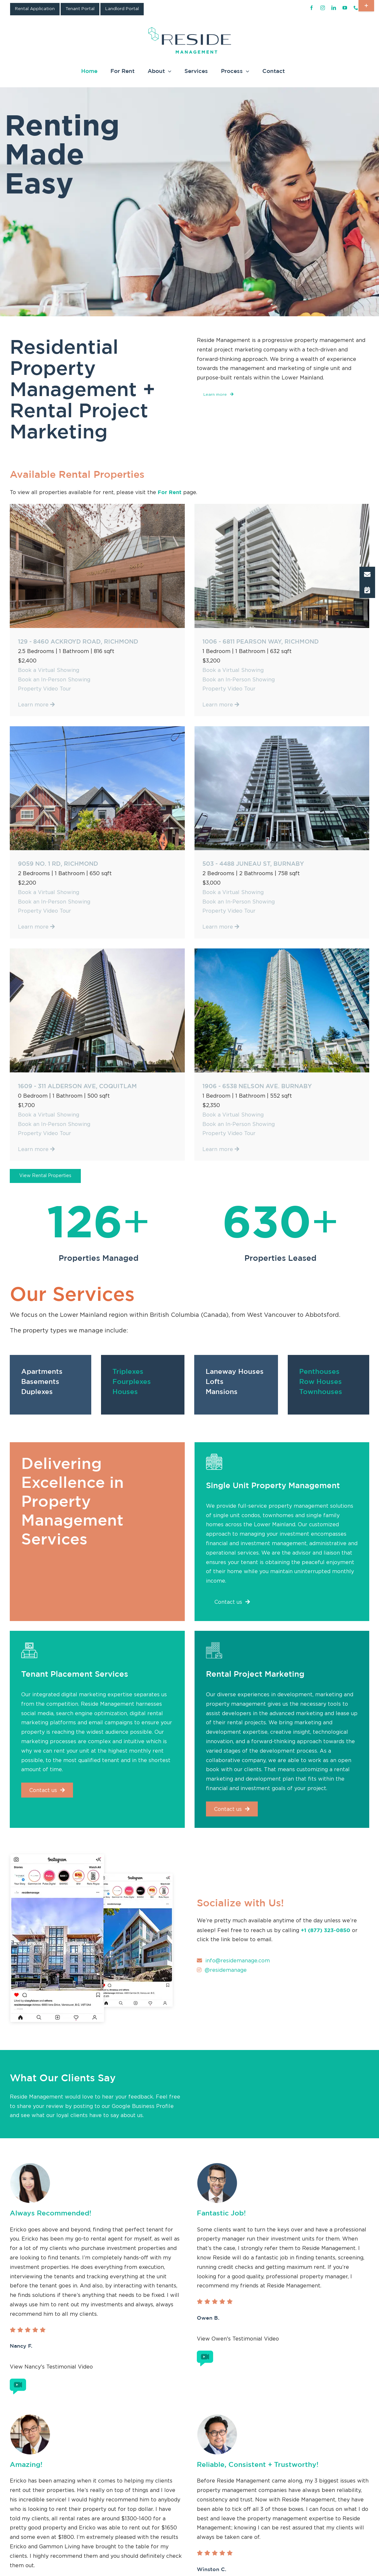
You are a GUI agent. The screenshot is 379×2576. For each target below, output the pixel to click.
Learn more (36, 704)
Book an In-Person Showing (54, 679)
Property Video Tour (44, 688)
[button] (367, 574)
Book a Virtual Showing (48, 670)
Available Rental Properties (77, 474)
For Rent (170, 492)
